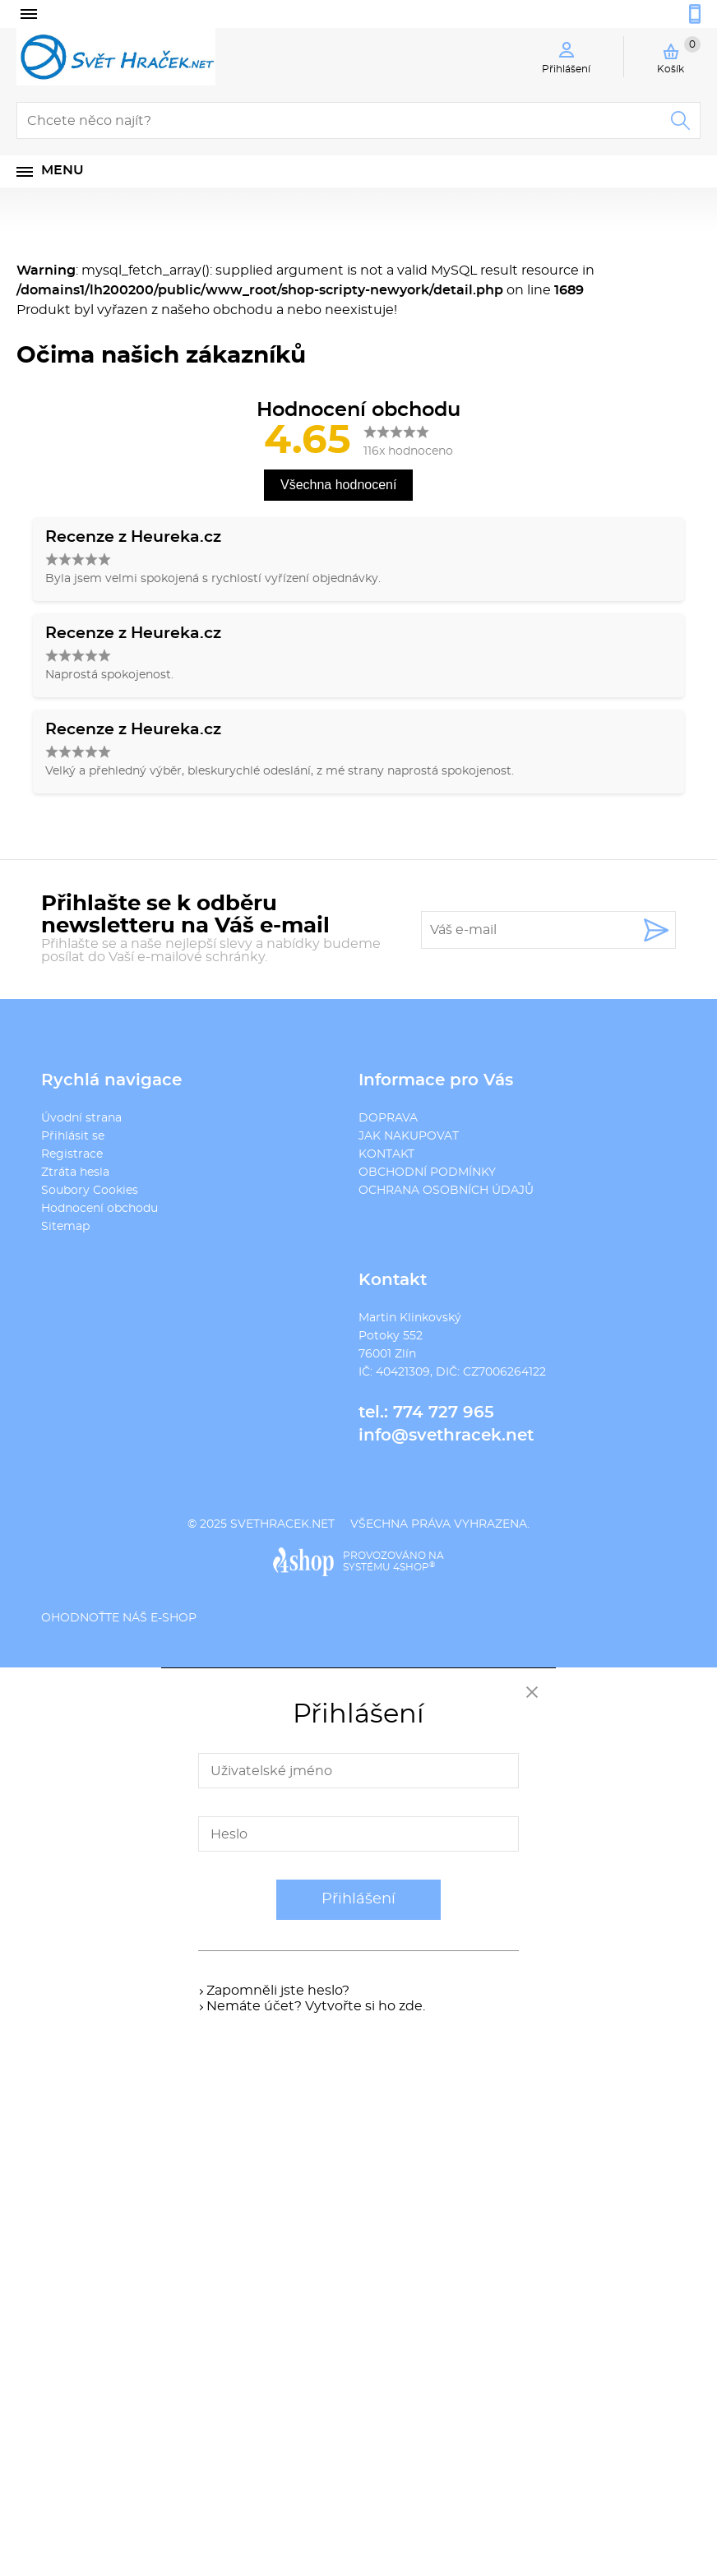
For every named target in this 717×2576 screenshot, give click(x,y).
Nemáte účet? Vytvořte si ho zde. (315, 2006)
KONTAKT (386, 1154)
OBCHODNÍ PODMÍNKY (427, 1172)
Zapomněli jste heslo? (277, 1990)
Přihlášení (358, 1899)
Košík (679, 55)
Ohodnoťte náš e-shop (119, 1618)
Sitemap (65, 1227)
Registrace (72, 1154)
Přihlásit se (72, 1136)
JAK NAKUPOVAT (408, 1136)
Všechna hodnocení (338, 485)
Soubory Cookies (89, 1190)
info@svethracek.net (446, 1435)
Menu (62, 170)
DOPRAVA (388, 1118)
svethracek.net (282, 1524)
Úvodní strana (81, 1118)
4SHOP (414, 1567)
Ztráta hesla (75, 1172)
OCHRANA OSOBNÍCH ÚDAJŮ (446, 1190)
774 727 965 (443, 1412)
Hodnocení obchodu (99, 1208)
